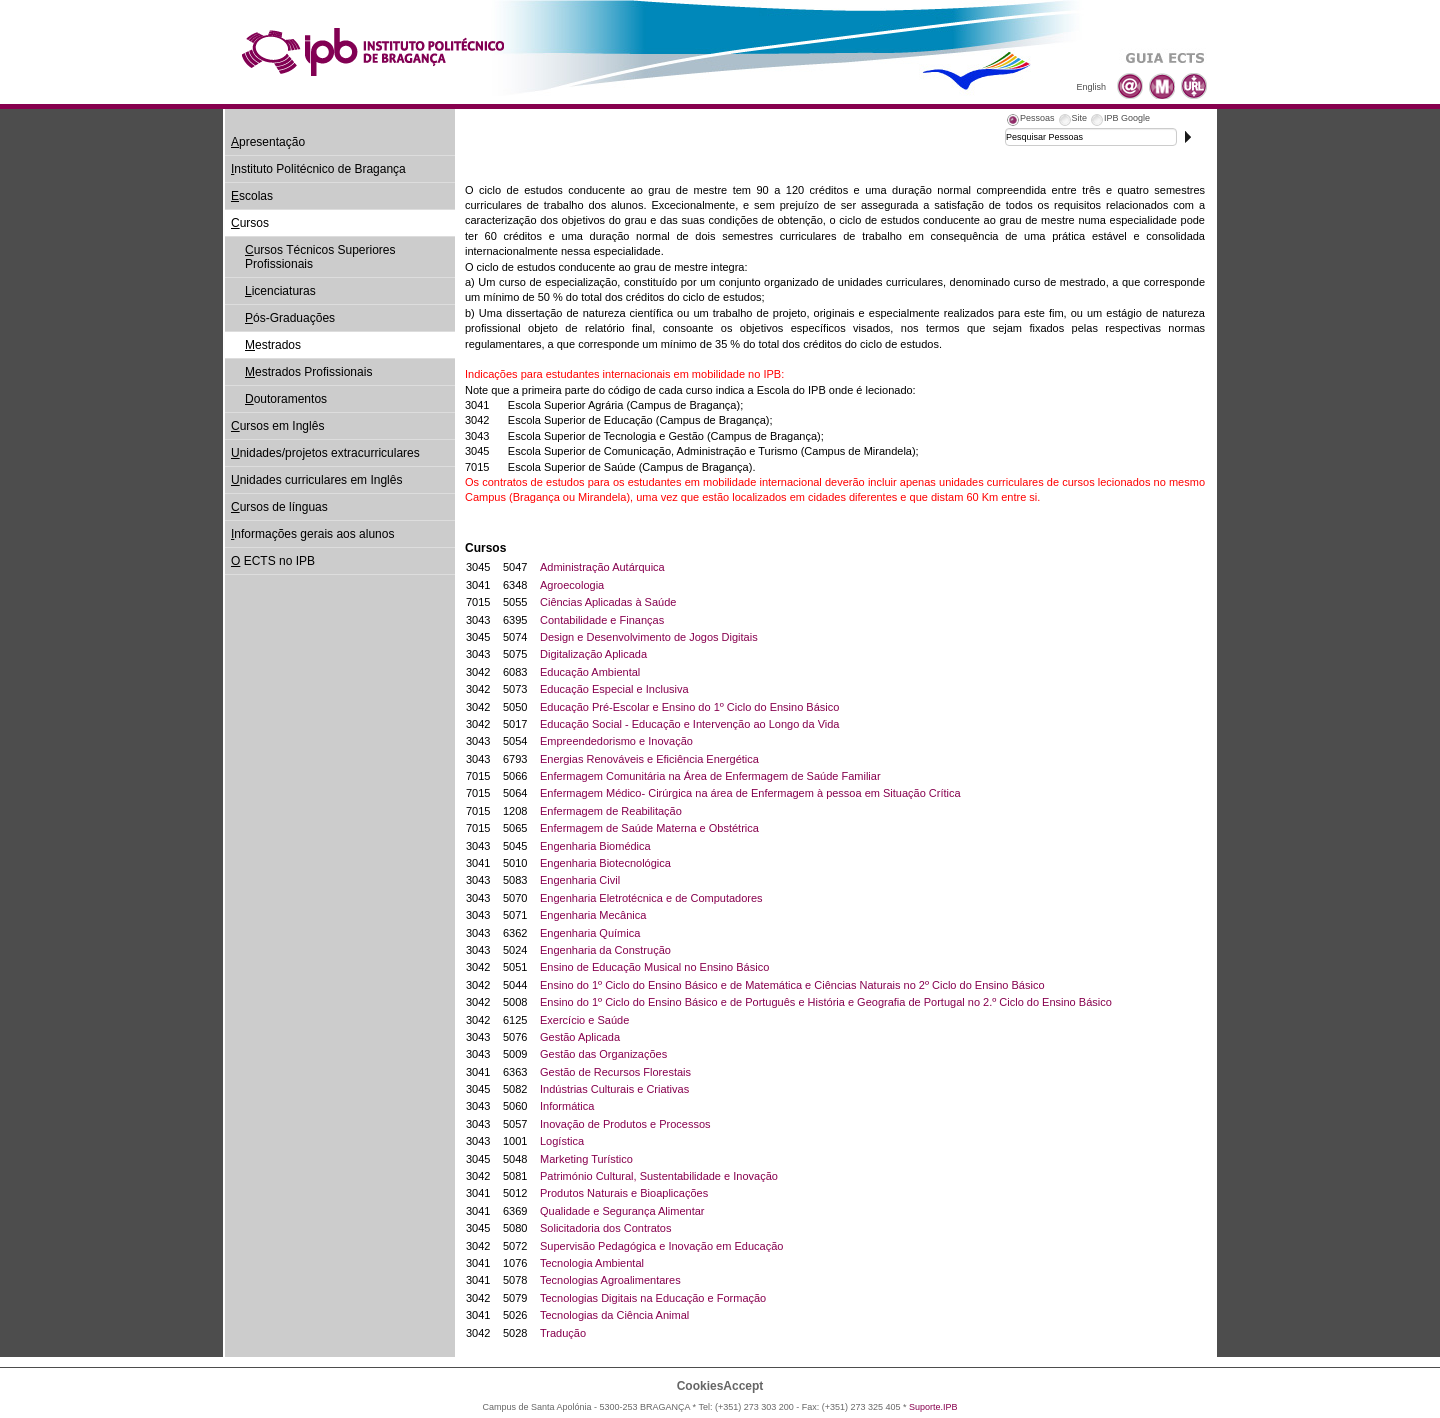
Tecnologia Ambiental (592, 1263)
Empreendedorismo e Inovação (616, 741)
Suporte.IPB (933, 1407)
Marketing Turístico (586, 1159)
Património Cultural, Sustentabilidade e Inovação (659, 1176)
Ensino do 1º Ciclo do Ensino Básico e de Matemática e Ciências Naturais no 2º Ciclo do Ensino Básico (792, 985)
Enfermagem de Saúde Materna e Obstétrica (649, 828)
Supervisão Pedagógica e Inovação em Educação (661, 1246)
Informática (567, 1106)
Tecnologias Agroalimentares (610, 1280)
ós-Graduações (290, 318)
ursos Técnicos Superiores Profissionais (320, 257)
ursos (250, 223)
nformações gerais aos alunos (312, 534)
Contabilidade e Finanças (602, 620)
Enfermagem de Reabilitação (611, 811)
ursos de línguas (279, 507)
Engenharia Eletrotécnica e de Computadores (651, 898)
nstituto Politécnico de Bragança (318, 169)
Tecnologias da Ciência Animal (614, 1315)
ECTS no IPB (273, 561)
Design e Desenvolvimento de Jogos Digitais (649, 637)
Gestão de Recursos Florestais (615, 1072)
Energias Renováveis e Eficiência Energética (649, 759)
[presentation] (1030, 121)
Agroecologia (572, 585)
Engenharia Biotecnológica (605, 863)
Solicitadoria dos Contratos (605, 1228)
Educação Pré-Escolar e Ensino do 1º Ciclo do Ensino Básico (689, 707)
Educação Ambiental (590, 672)
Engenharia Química (590, 933)
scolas (252, 196)
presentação (268, 142)
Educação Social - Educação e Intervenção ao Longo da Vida (689, 724)
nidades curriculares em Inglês (316, 480)
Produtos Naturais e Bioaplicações (624, 1193)
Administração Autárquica (602, 567)
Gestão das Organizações (603, 1054)
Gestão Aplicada (580, 1037)
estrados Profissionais (308, 372)
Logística (562, 1141)
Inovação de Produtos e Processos (625, 1124)
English (1091, 87)
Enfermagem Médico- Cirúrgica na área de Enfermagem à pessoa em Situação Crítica (750, 793)
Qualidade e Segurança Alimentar (622, 1211)
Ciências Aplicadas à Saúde (608, 602)
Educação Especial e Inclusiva (614, 689)
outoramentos (286, 399)
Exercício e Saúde (584, 1020)
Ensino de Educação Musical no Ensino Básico (654, 967)
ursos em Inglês (277, 426)
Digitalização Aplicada (593, 654)
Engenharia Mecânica (593, 915)
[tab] (1030, 121)
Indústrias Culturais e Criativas (614, 1089)
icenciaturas (280, 291)
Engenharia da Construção (605, 950)
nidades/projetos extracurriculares (325, 453)
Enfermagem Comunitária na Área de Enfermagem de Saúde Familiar (710, 776)
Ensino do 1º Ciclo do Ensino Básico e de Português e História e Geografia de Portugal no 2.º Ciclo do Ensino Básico (826, 1002)
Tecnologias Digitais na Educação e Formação (653, 1298)
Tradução (563, 1333)
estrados (273, 345)
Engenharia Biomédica (595, 846)
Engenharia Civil (580, 880)
